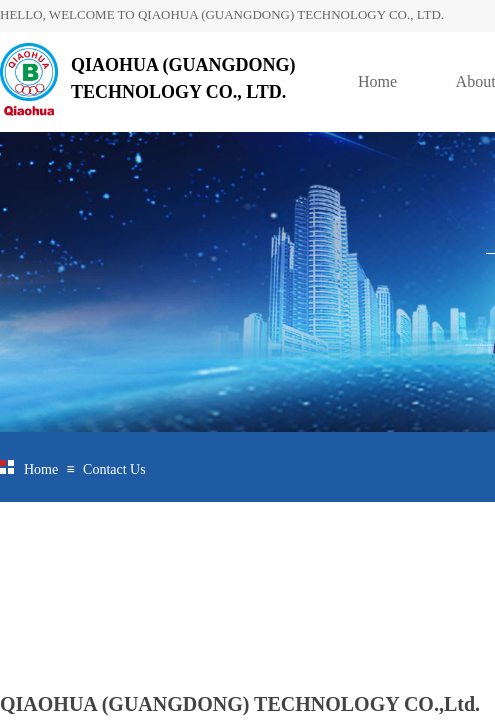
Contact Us (114, 469)
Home (377, 81)
